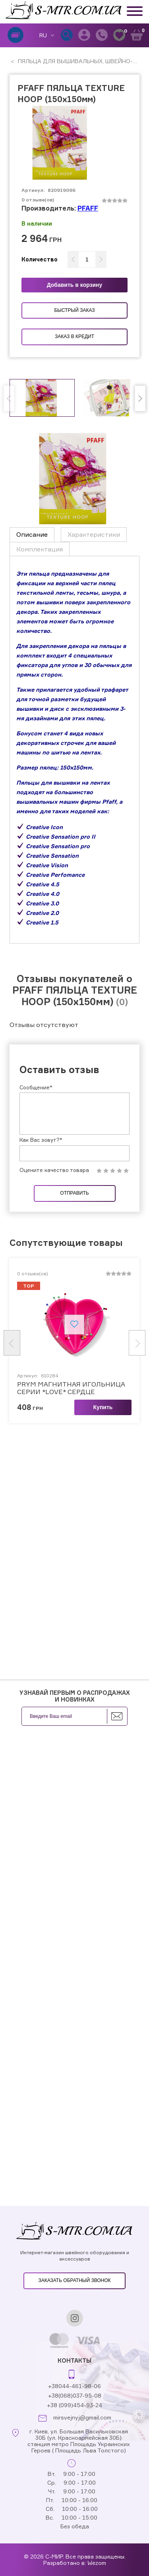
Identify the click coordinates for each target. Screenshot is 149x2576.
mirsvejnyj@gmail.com (82, 2417)
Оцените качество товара (54, 1170)
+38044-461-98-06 (74, 2386)
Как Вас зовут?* (40, 1140)
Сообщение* (35, 1087)
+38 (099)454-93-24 (74, 2405)
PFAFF (87, 208)
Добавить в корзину (75, 285)
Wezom (96, 2562)
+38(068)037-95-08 (74, 2395)
